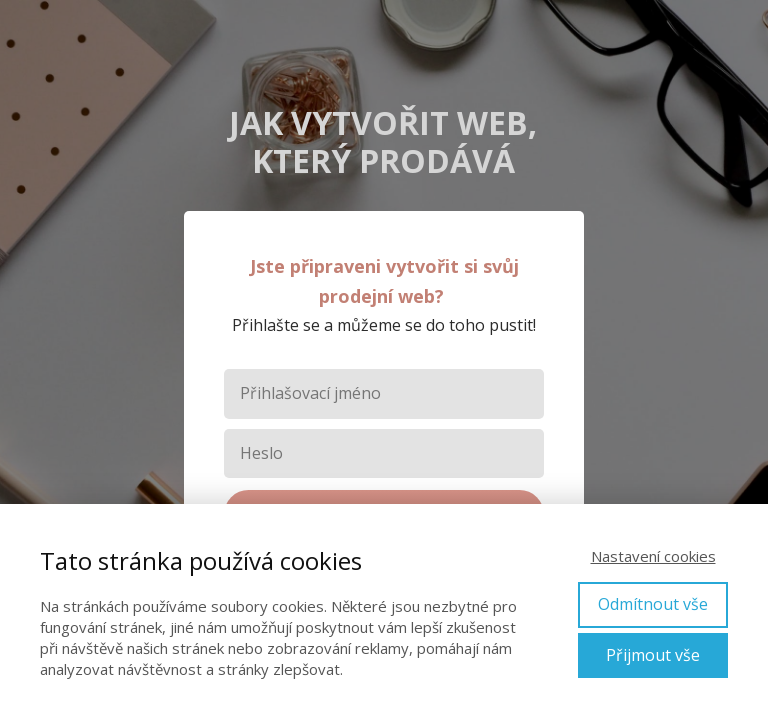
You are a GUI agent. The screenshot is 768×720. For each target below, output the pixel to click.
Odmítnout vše (653, 604)
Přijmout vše (653, 655)
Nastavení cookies (653, 556)
